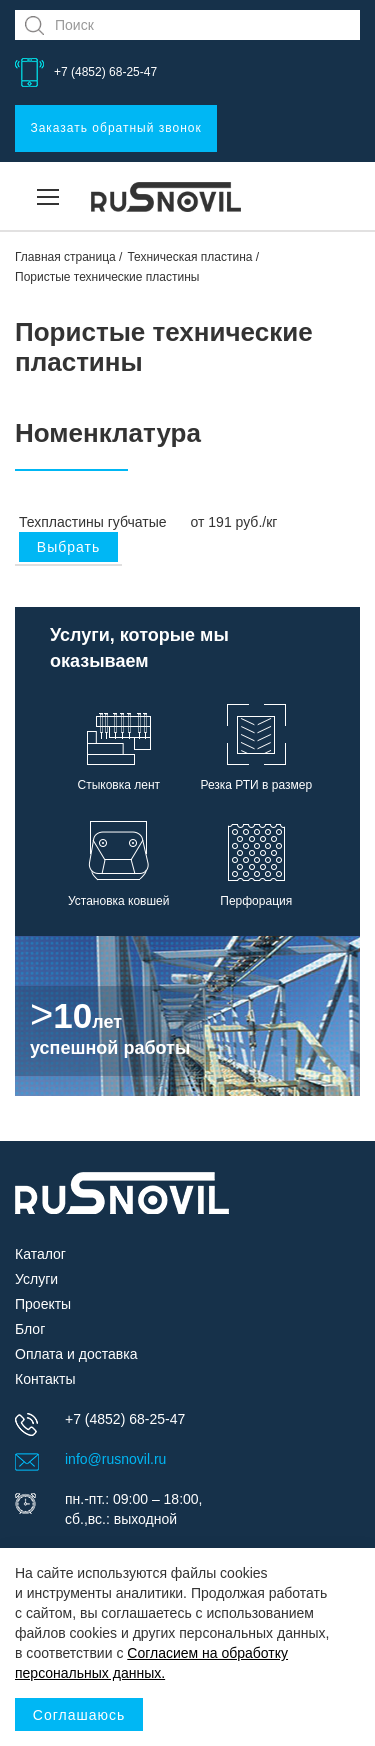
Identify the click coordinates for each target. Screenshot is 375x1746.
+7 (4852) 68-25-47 (105, 72)
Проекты (43, 1304)
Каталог (40, 1254)
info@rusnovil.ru (115, 1459)
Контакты (45, 1379)
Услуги (36, 1279)
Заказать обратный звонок (115, 128)
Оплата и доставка (76, 1354)
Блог (30, 1329)
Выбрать (68, 547)
